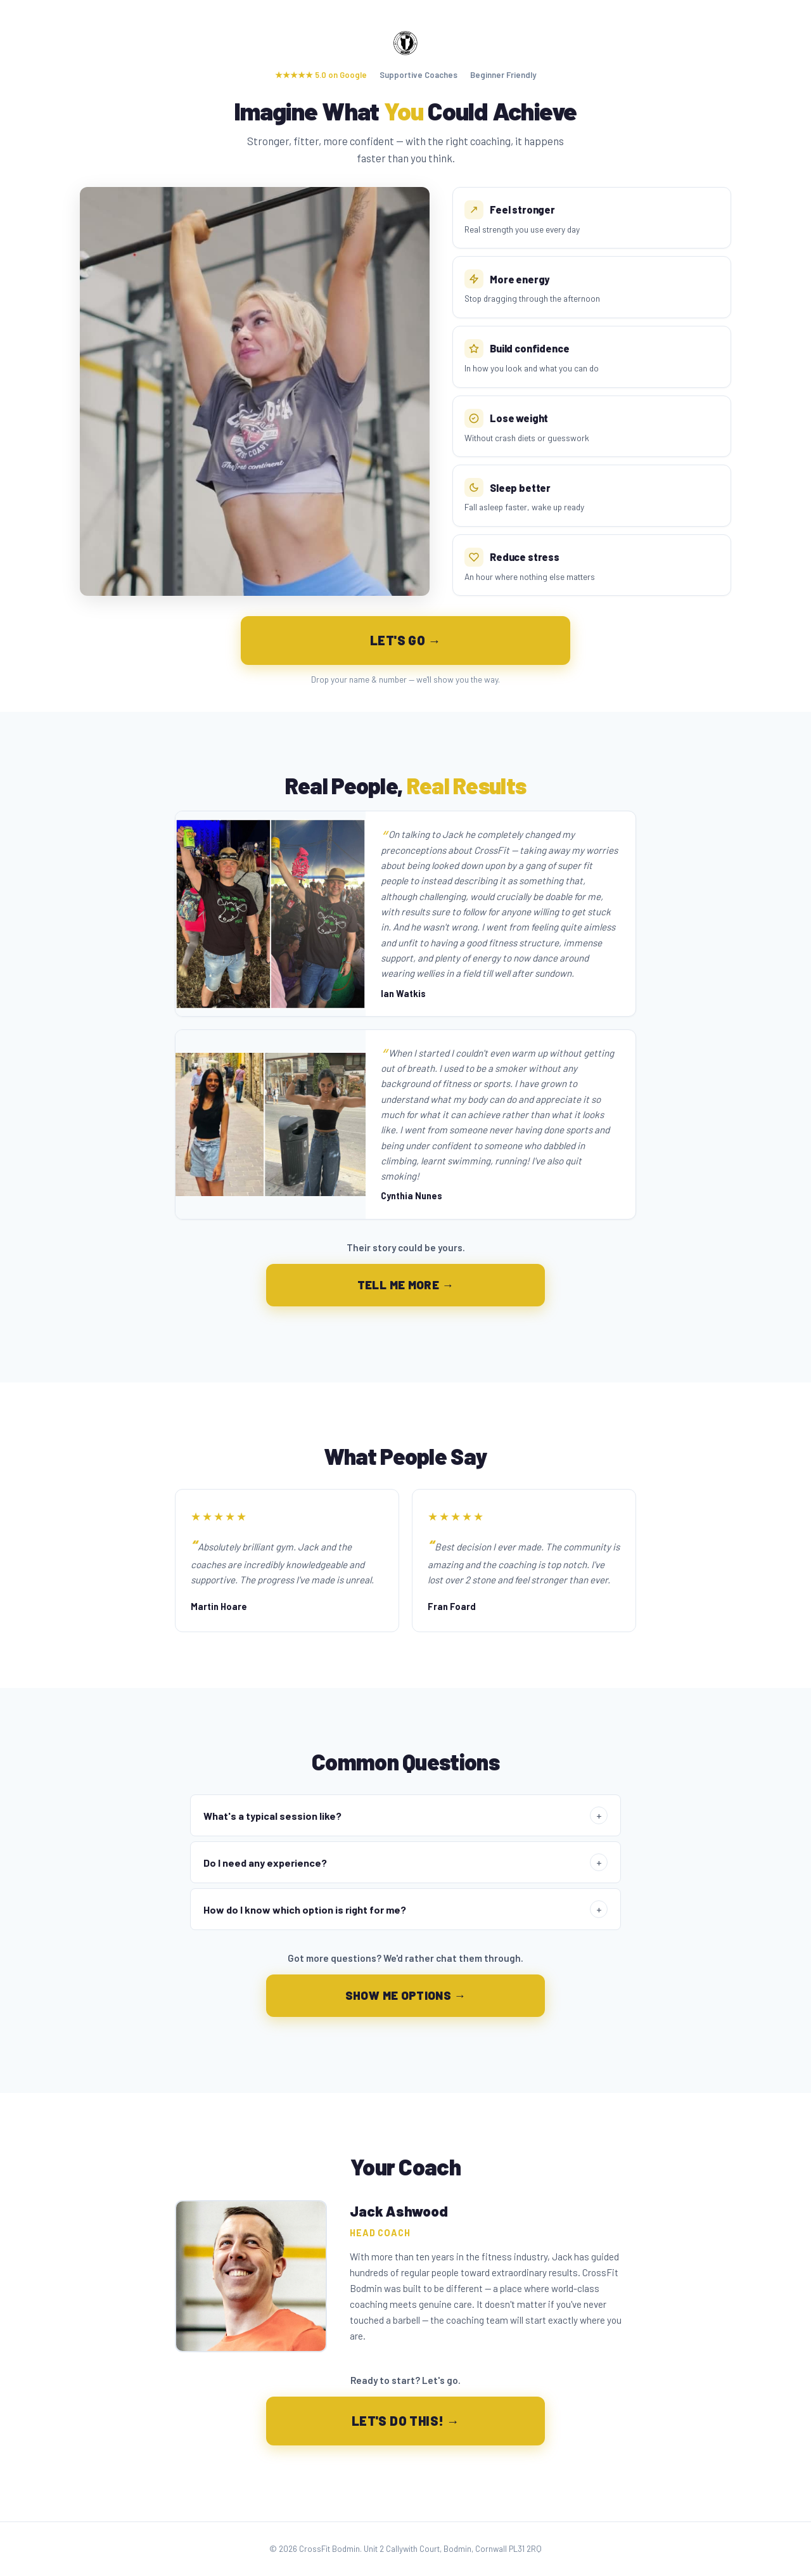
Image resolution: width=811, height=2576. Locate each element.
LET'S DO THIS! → (405, 2420)
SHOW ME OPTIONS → (405, 1995)
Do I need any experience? (405, 1862)
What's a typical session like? (405, 1815)
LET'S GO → (405, 640)
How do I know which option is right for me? (405, 1909)
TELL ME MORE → (405, 1285)
